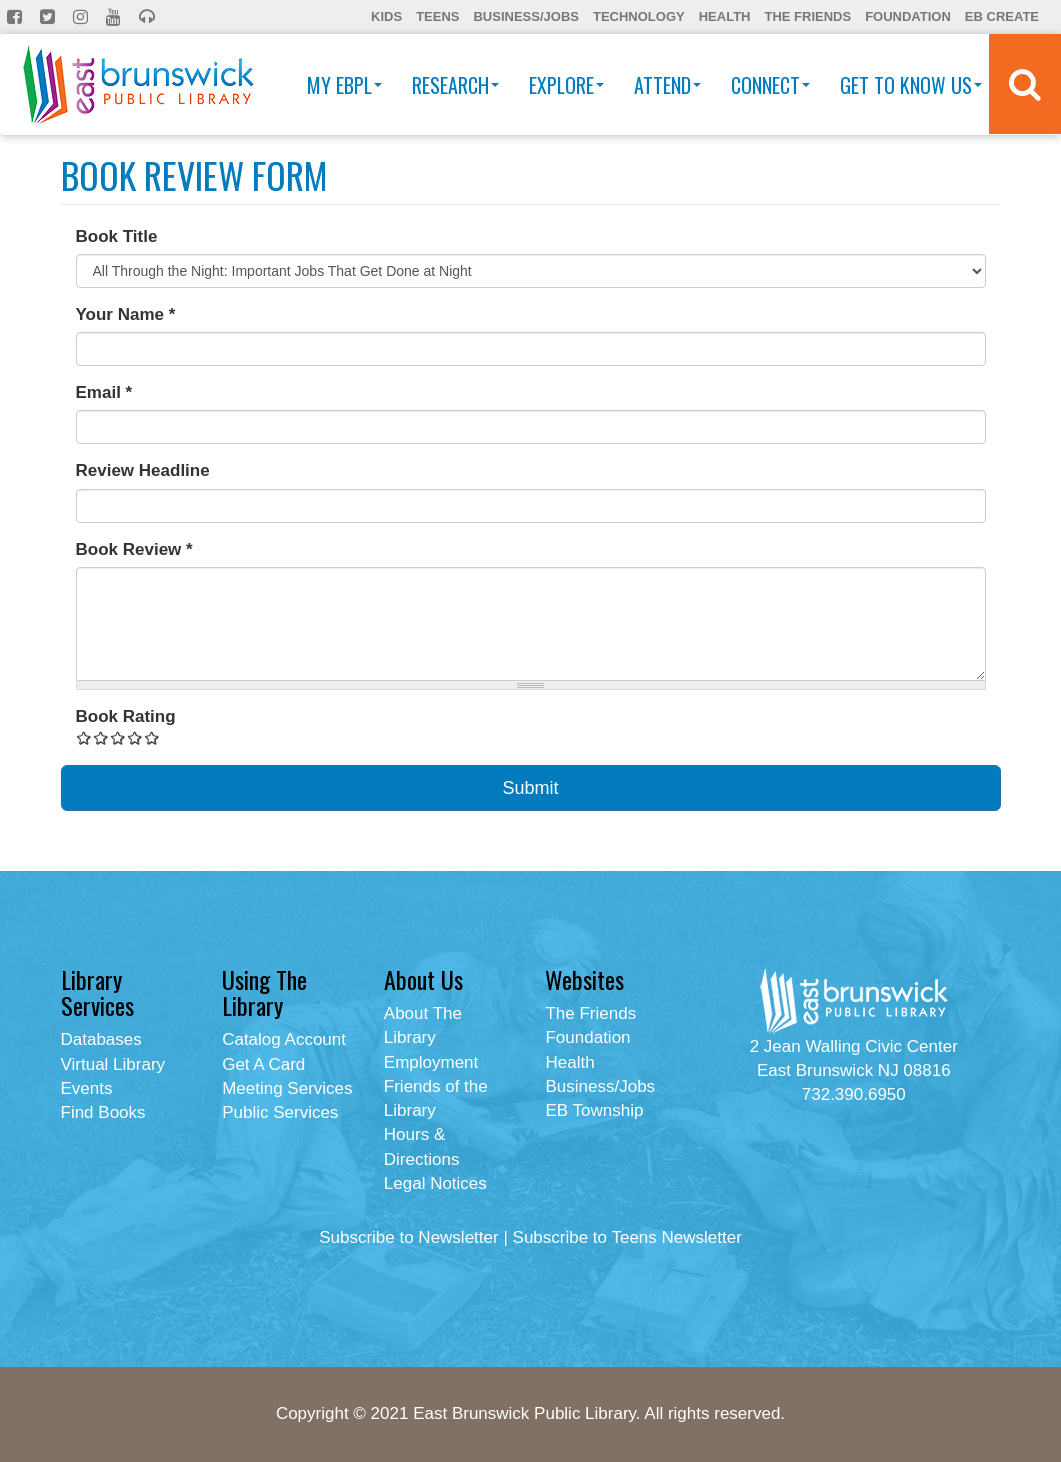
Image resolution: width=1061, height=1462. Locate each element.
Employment (431, 1062)
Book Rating (126, 716)
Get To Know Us (911, 85)
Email (104, 392)
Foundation (908, 16)
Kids (386, 16)
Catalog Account (284, 1039)
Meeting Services (287, 1088)
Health (725, 16)
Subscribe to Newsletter (409, 1237)
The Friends (807, 16)
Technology (639, 16)
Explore (566, 85)
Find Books (103, 1112)
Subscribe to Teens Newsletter (627, 1237)
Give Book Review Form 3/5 (118, 737)
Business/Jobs (525, 16)
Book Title (117, 236)
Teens (437, 16)
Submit (530, 788)
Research (455, 85)
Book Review (134, 549)
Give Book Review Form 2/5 (101, 737)
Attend (667, 85)
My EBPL (344, 85)
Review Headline (143, 470)
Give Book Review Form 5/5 (152, 737)
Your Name (126, 314)
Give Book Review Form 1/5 (84, 737)
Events (87, 1088)
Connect (770, 85)
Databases (101, 1039)
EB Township (594, 1110)
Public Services (280, 1112)
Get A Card (263, 1064)
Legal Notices (435, 1183)
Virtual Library (113, 1064)
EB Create (1002, 16)
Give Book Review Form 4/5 (135, 737)
